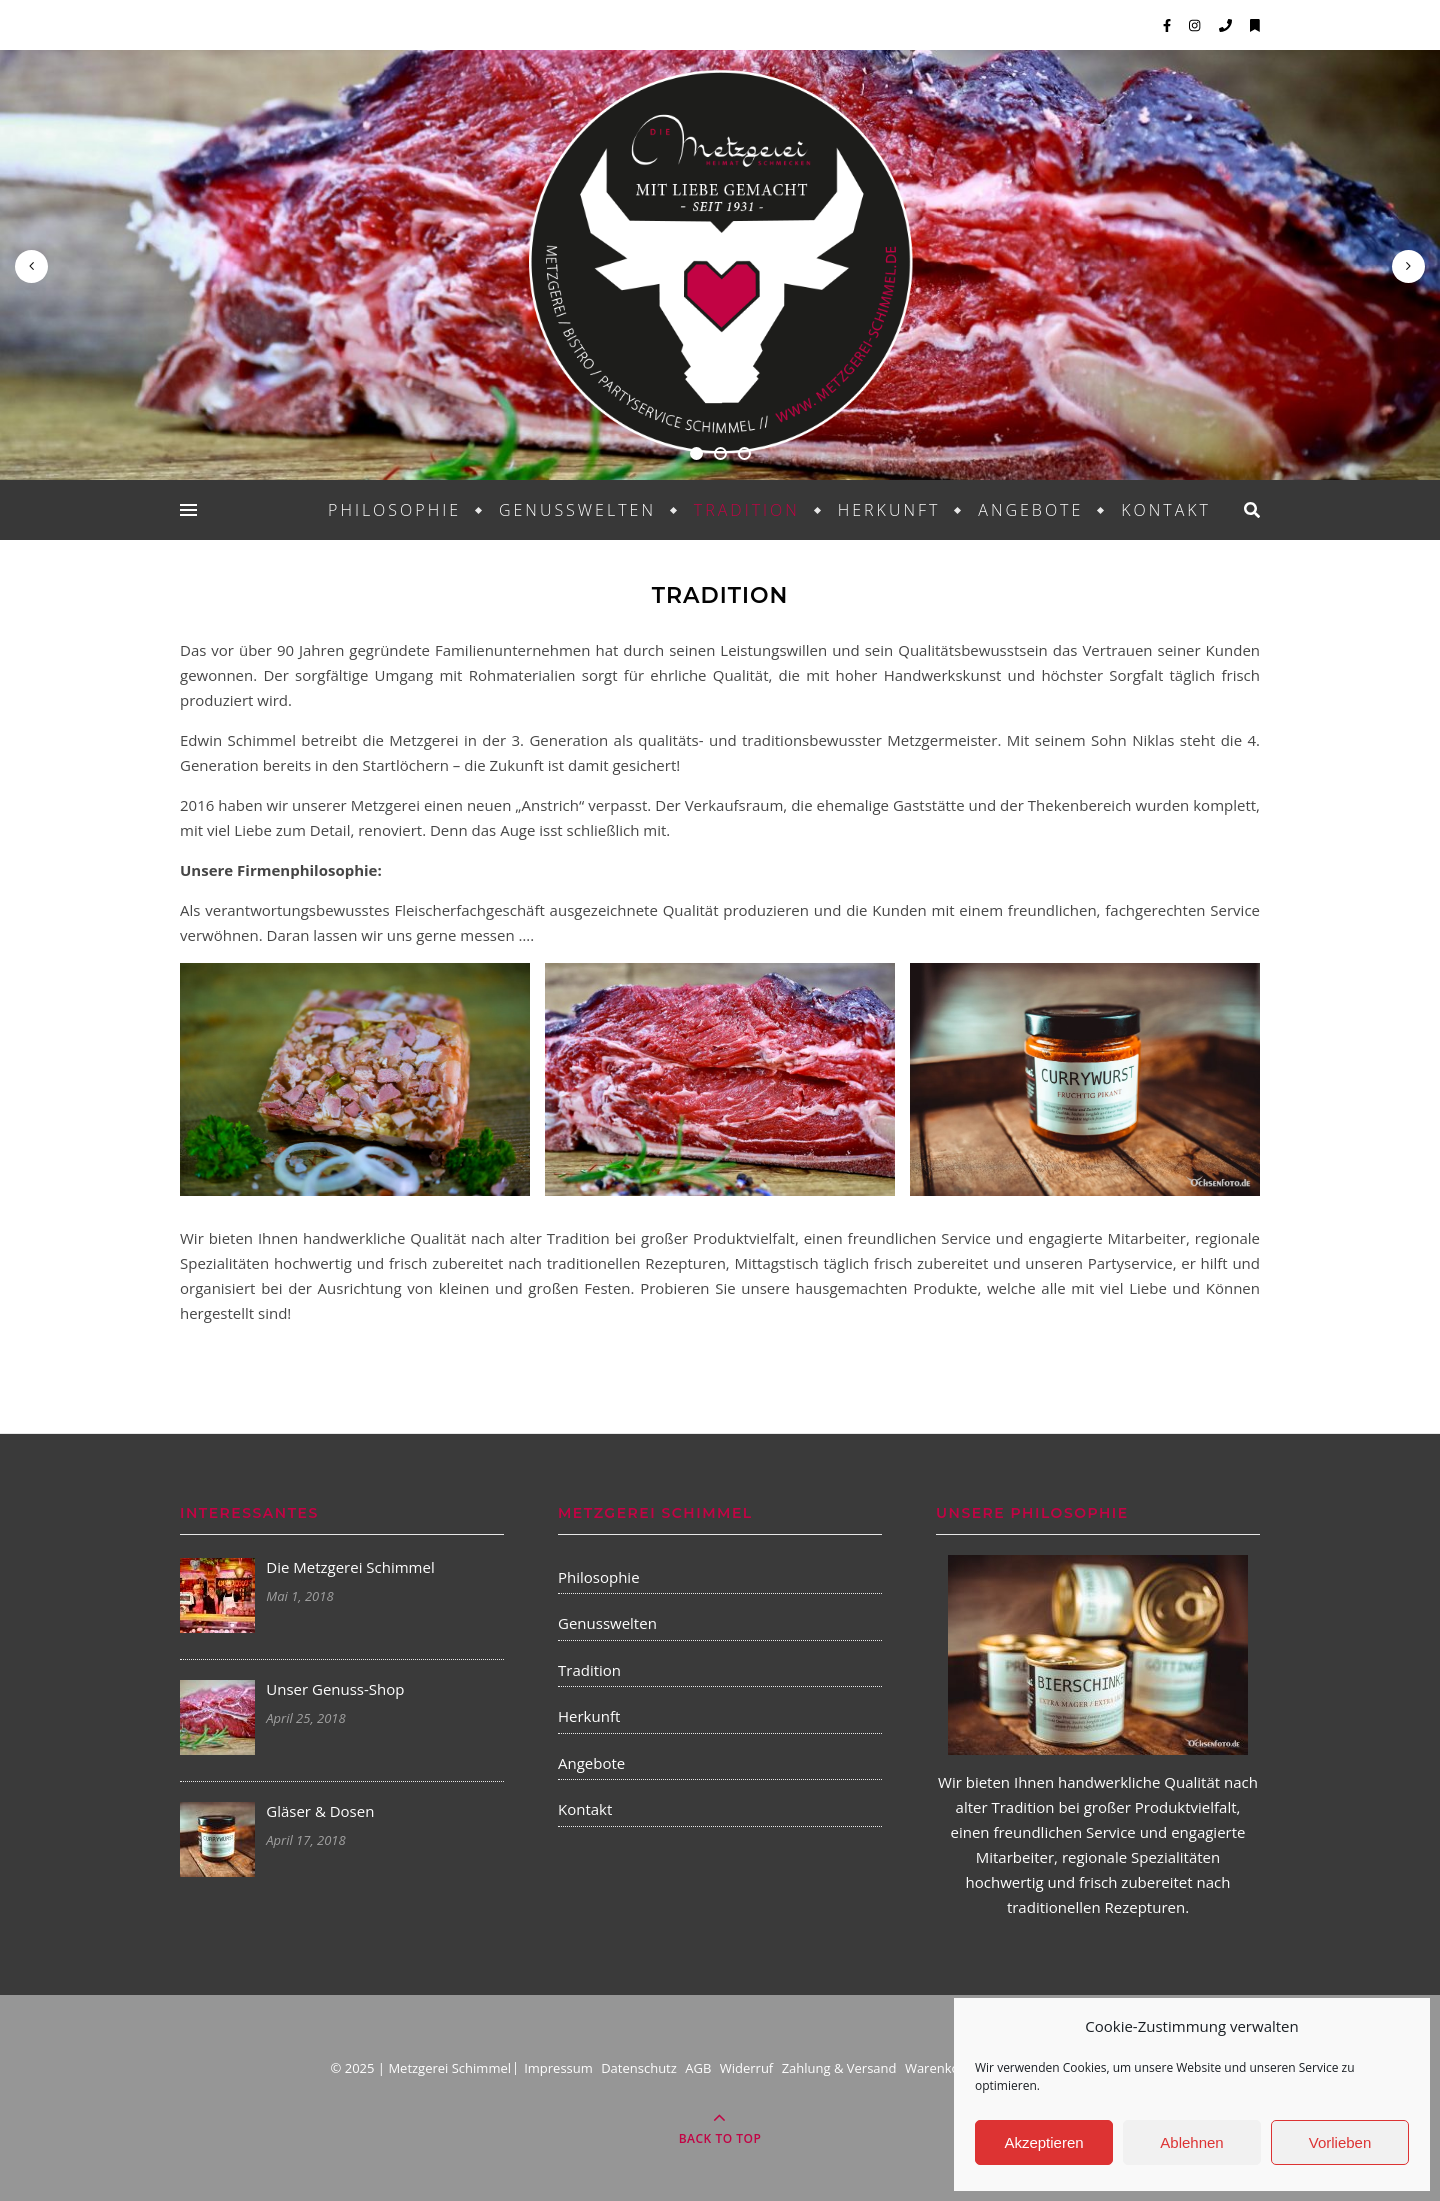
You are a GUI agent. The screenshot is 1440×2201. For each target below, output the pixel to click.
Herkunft (889, 510)
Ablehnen (1191, 2142)
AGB (698, 2068)
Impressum (558, 2068)
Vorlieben (1340, 2142)
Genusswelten (577, 510)
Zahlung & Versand (839, 2068)
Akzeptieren (1043, 2142)
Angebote (1030, 510)
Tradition (747, 510)
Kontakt (1166, 510)
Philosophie (394, 510)
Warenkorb (939, 2068)
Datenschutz (639, 2068)
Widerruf (747, 2068)
